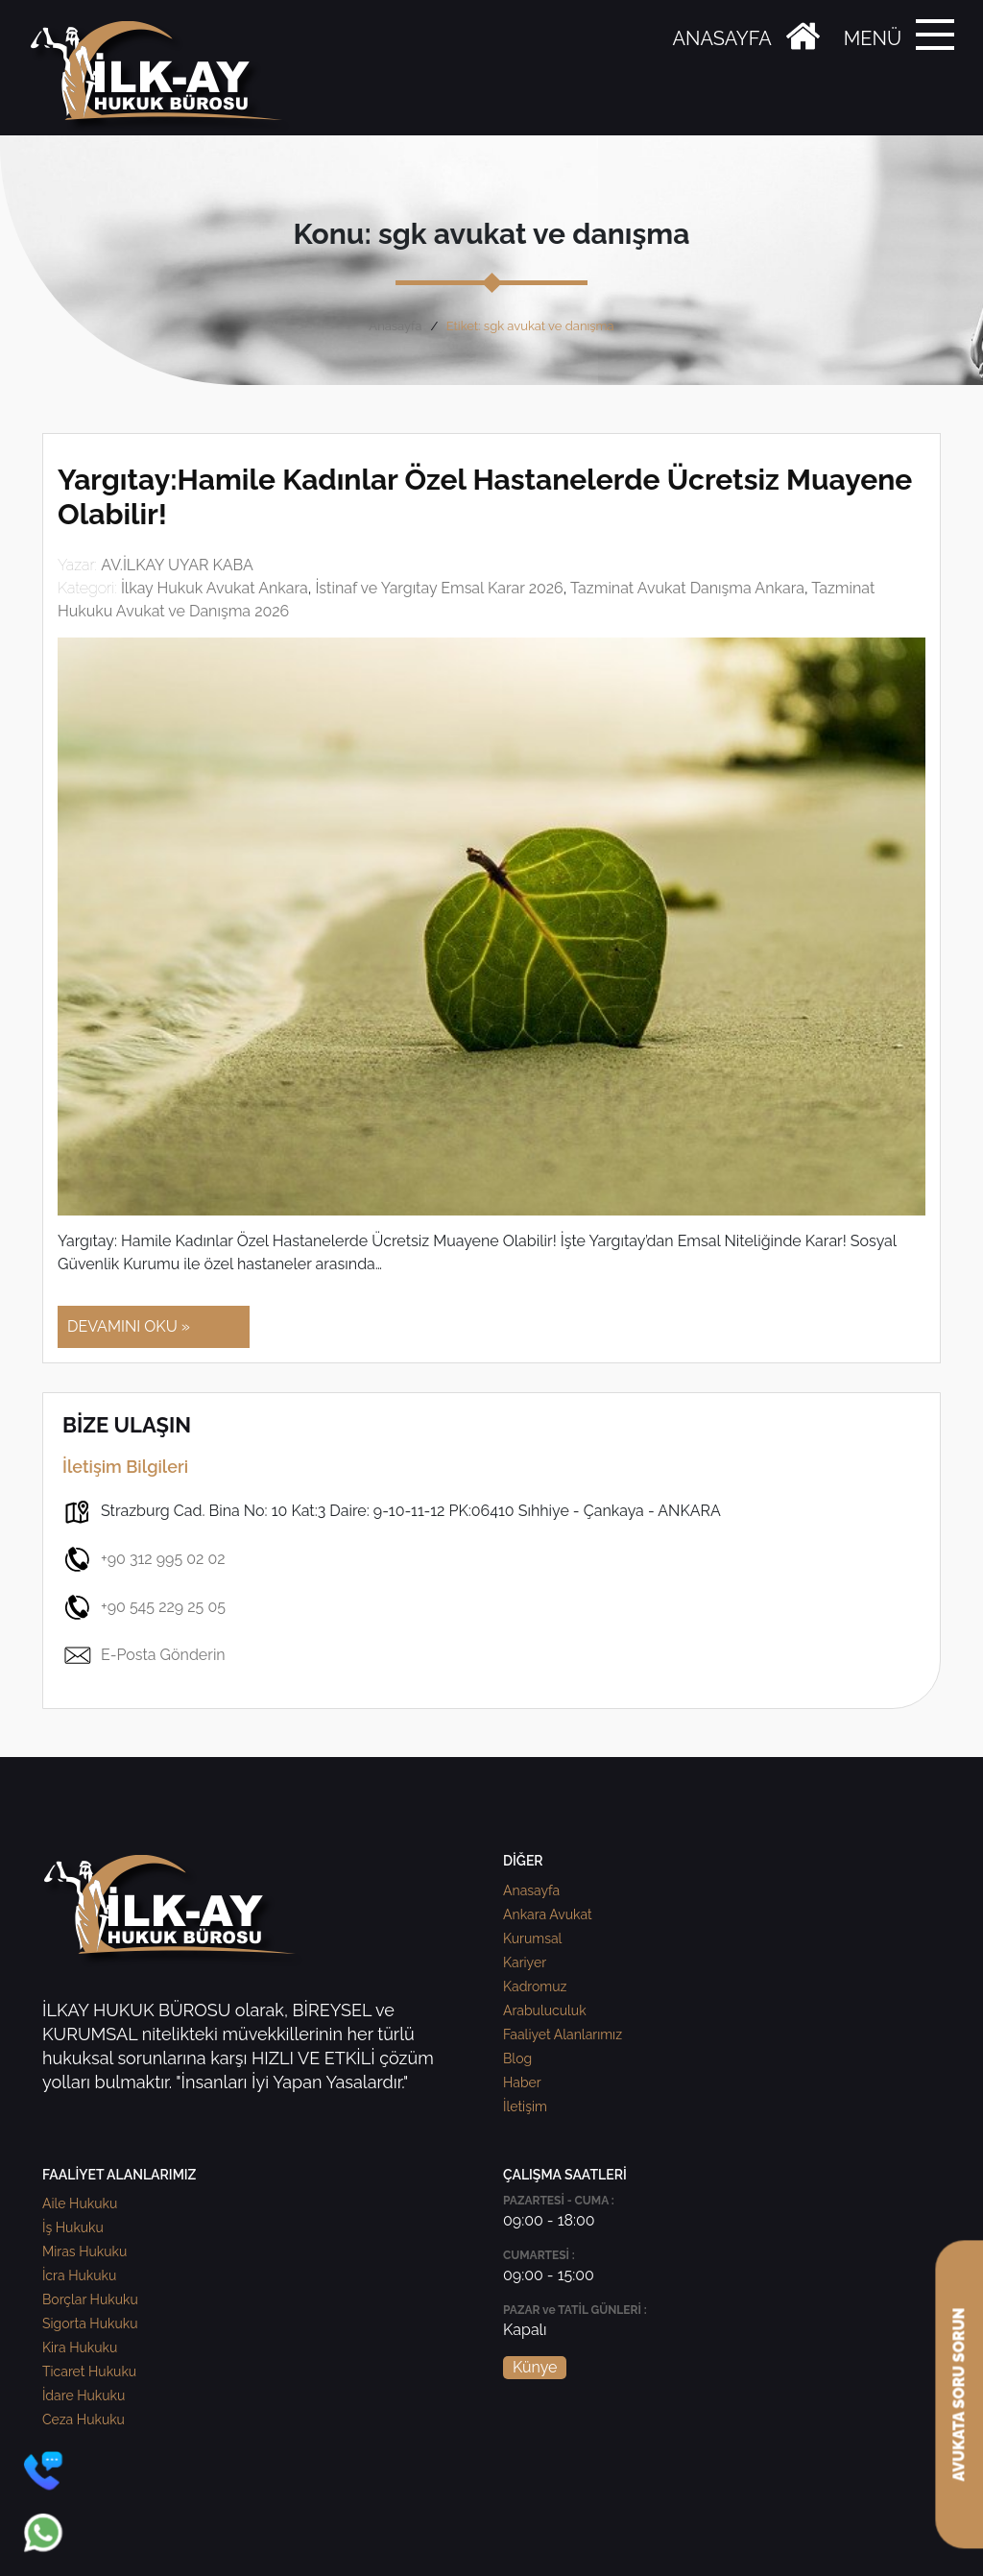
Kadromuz (534, 1986)
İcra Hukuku (79, 2275)
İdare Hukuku (83, 2395)
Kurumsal (532, 1938)
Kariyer (524, 1962)
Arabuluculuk (545, 2010)
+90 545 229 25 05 (144, 1607)
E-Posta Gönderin (144, 1655)
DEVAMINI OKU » (128, 1326)
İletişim (525, 2106)
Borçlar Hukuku (90, 2299)
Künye (535, 2367)
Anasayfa (395, 326)
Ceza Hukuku (83, 2419)
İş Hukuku (73, 2227)
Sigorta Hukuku (89, 2323)
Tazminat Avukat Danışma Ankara (687, 588)
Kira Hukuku (79, 2347)
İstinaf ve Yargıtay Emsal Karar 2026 (439, 588)
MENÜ (872, 38)
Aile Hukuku (79, 2203)
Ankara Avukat (547, 1914)
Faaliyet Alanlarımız (562, 2034)
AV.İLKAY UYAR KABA (177, 565)
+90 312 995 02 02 (144, 1559)
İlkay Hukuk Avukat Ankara (214, 588)
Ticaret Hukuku (89, 2371)
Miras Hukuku (84, 2251)
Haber (522, 2082)
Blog (517, 2058)
